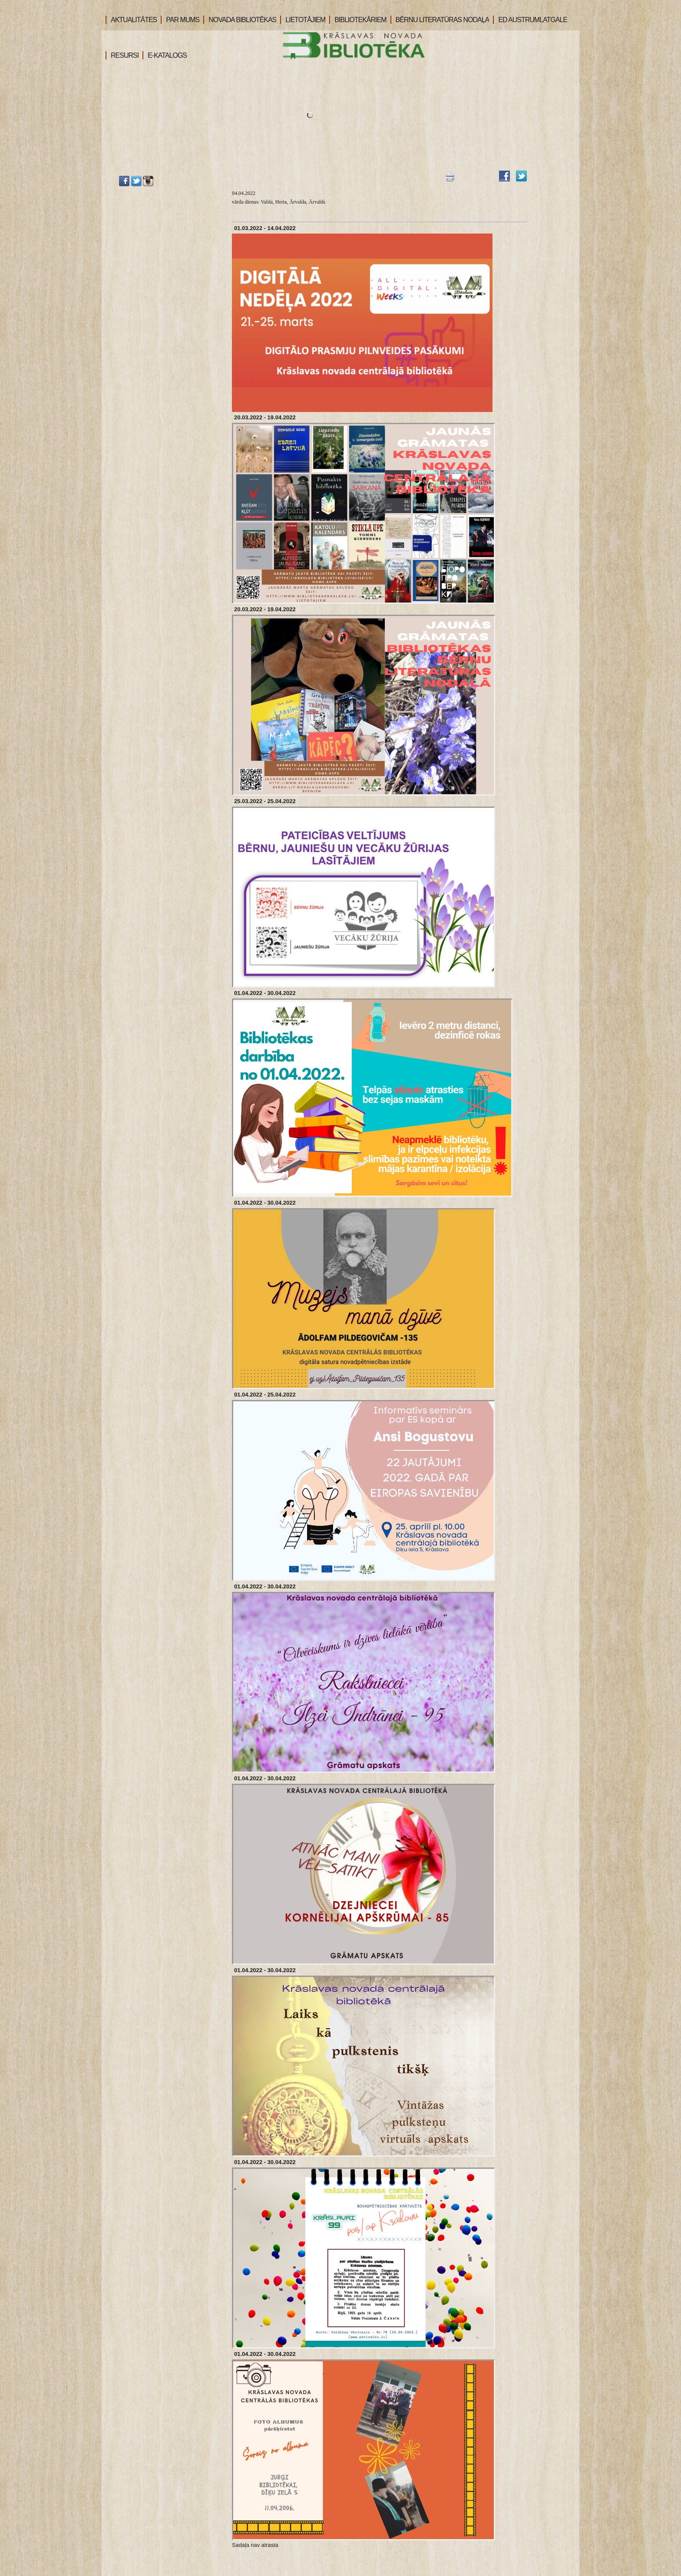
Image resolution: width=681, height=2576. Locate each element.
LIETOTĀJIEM (302, 20)
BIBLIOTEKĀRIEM (357, 20)
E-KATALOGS (164, 55)
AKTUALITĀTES (131, 20)
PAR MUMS (180, 20)
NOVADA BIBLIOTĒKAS (239, 20)
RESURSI (122, 55)
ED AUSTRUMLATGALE (530, 20)
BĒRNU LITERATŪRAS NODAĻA (439, 20)
